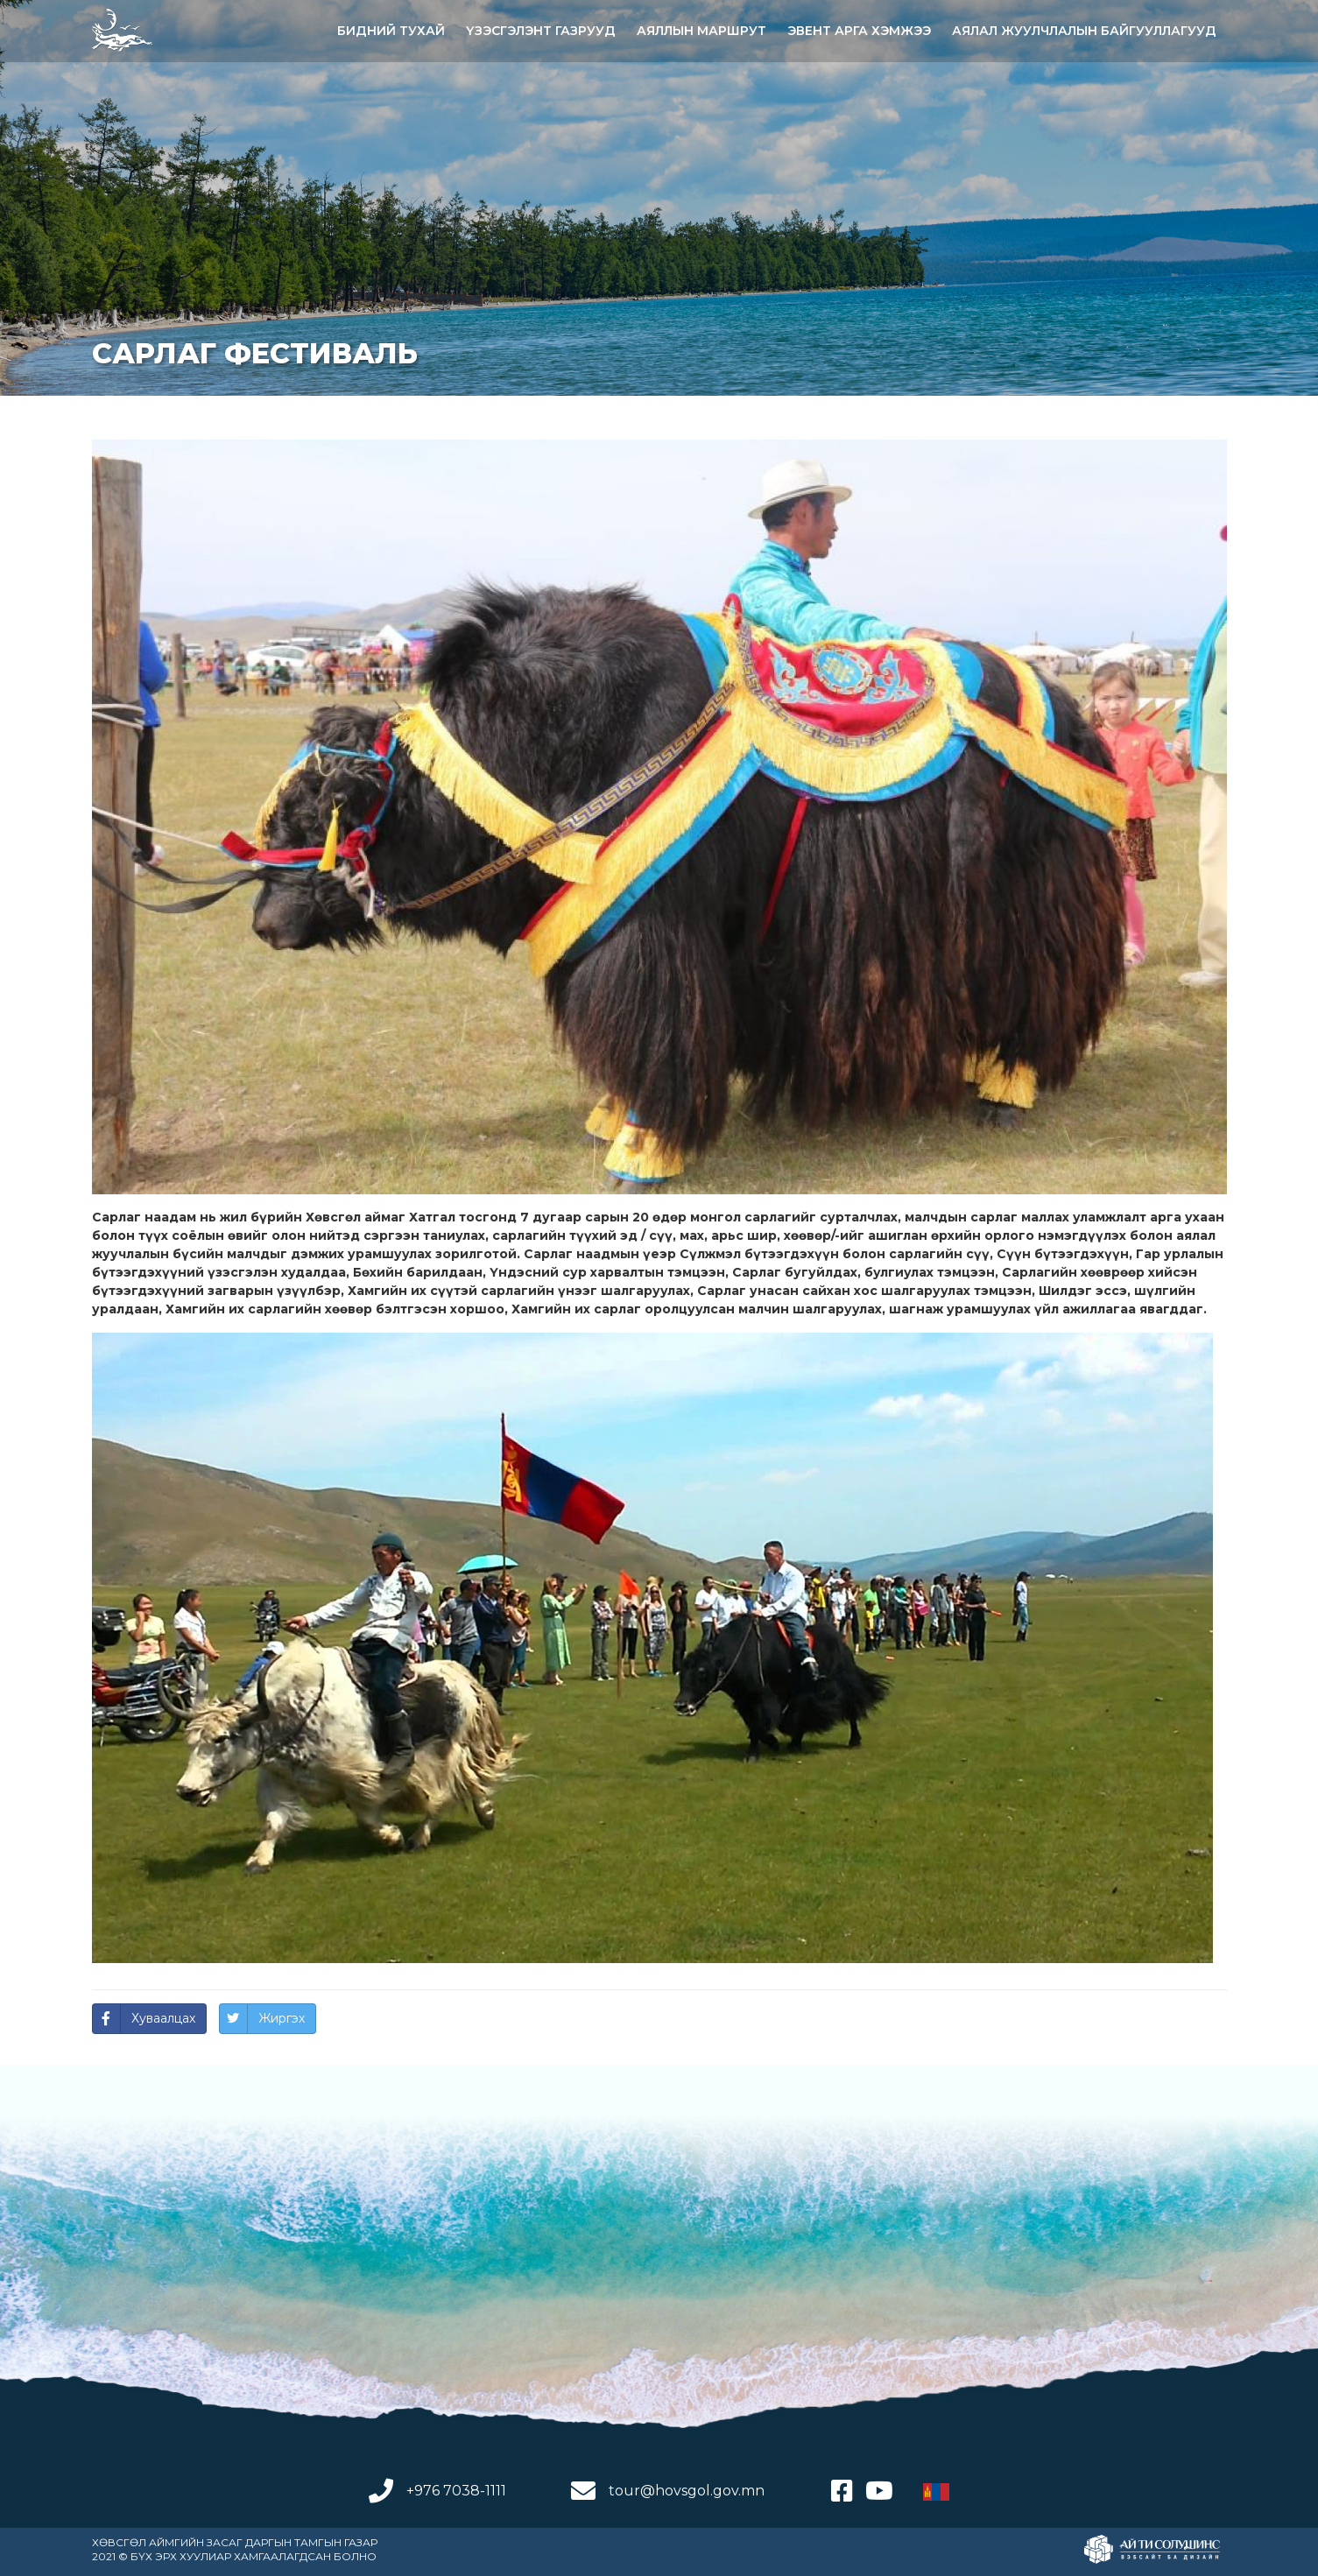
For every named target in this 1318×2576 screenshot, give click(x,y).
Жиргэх (281, 2018)
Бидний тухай (391, 31)
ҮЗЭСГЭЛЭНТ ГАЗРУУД (541, 31)
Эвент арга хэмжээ (859, 31)
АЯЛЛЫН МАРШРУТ (701, 31)
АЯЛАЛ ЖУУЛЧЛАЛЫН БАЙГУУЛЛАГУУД (1084, 31)
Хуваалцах (163, 2018)
